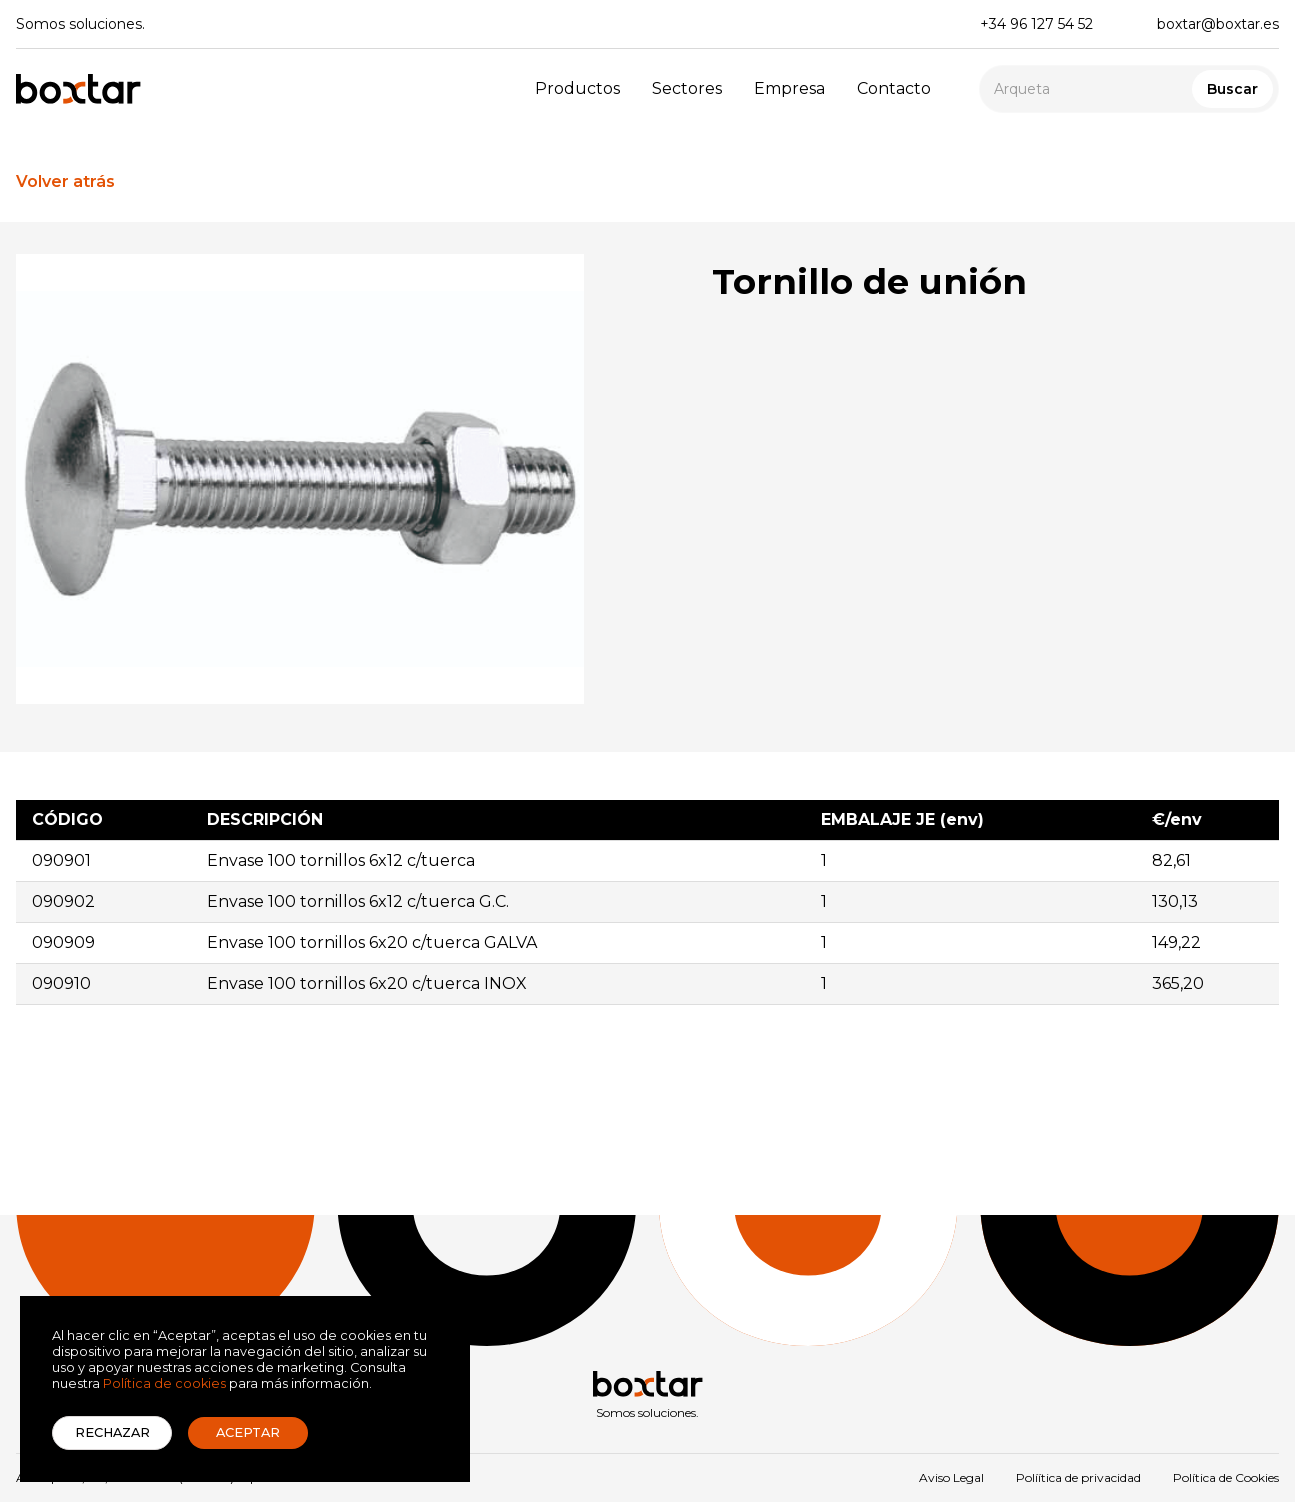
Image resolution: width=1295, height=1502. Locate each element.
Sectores (687, 88)
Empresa (789, 88)
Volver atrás (65, 181)
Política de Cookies (1226, 1477)
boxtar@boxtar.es (1218, 24)
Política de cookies (164, 1383)
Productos (577, 88)
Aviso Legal (951, 1477)
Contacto (894, 88)
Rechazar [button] (112, 1432)
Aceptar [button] (248, 1432)
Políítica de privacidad (1078, 1477)
